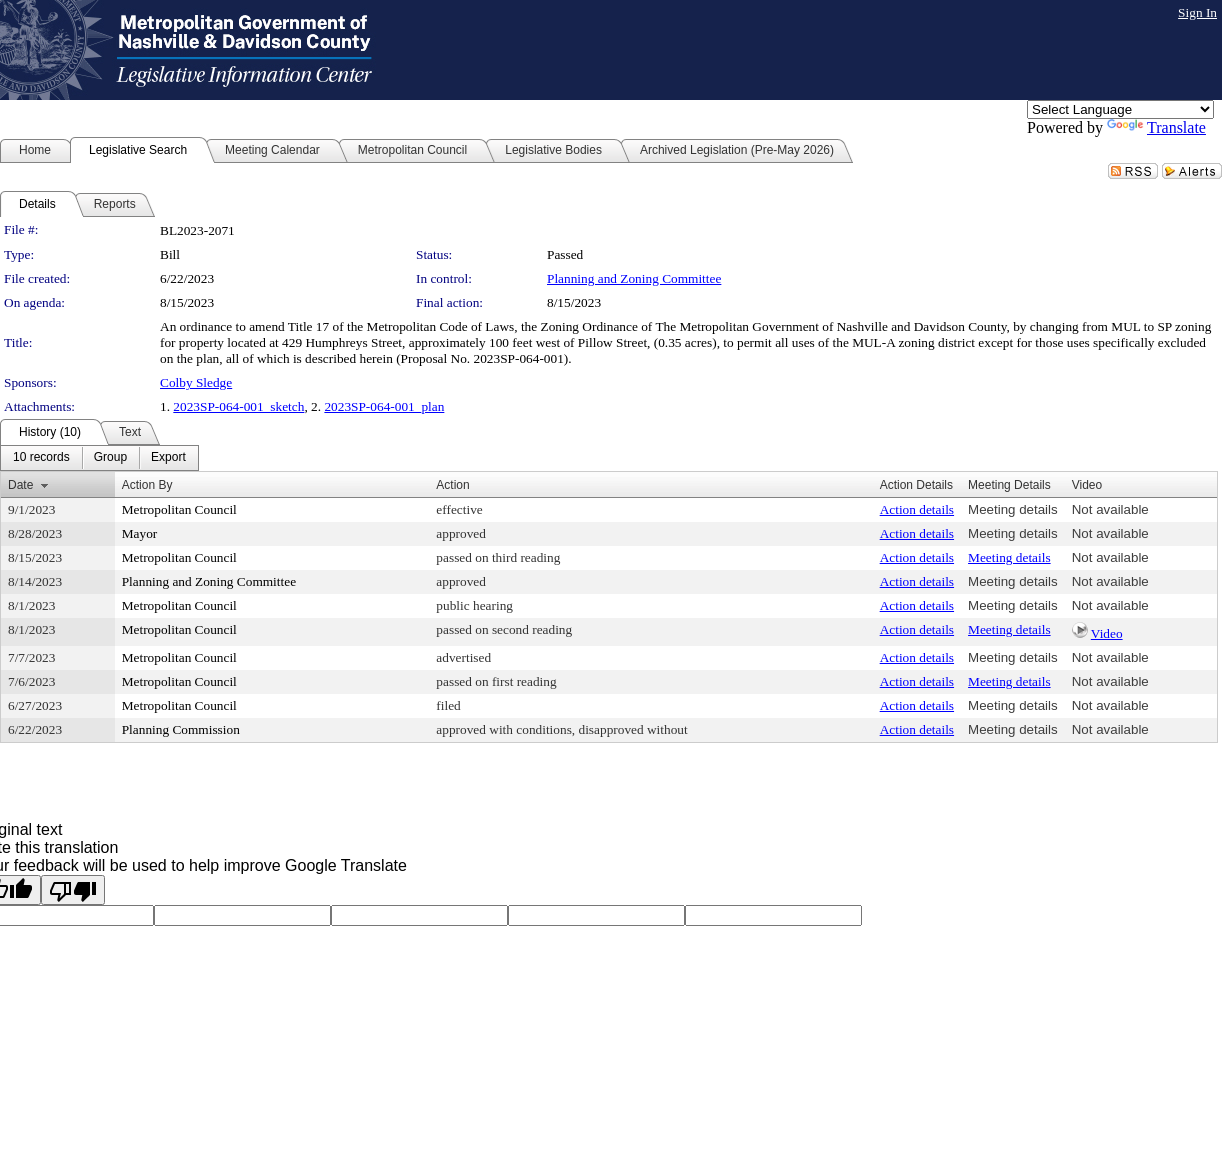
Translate (1156, 127)
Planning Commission (181, 729)
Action (452, 485)
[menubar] (99, 458)
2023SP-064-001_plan (384, 406)
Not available (1110, 509)
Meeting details (1013, 509)
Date (20, 485)
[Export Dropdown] (168, 458)
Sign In (1197, 12)
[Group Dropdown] (110, 458)
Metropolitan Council (179, 509)
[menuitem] (41, 458)
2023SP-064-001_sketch (238, 406)
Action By (147, 485)
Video (1107, 633)
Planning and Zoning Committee (634, 278)
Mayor (140, 533)
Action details (917, 509)
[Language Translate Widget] (1120, 109)
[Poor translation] (73, 890)
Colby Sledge (196, 382)
